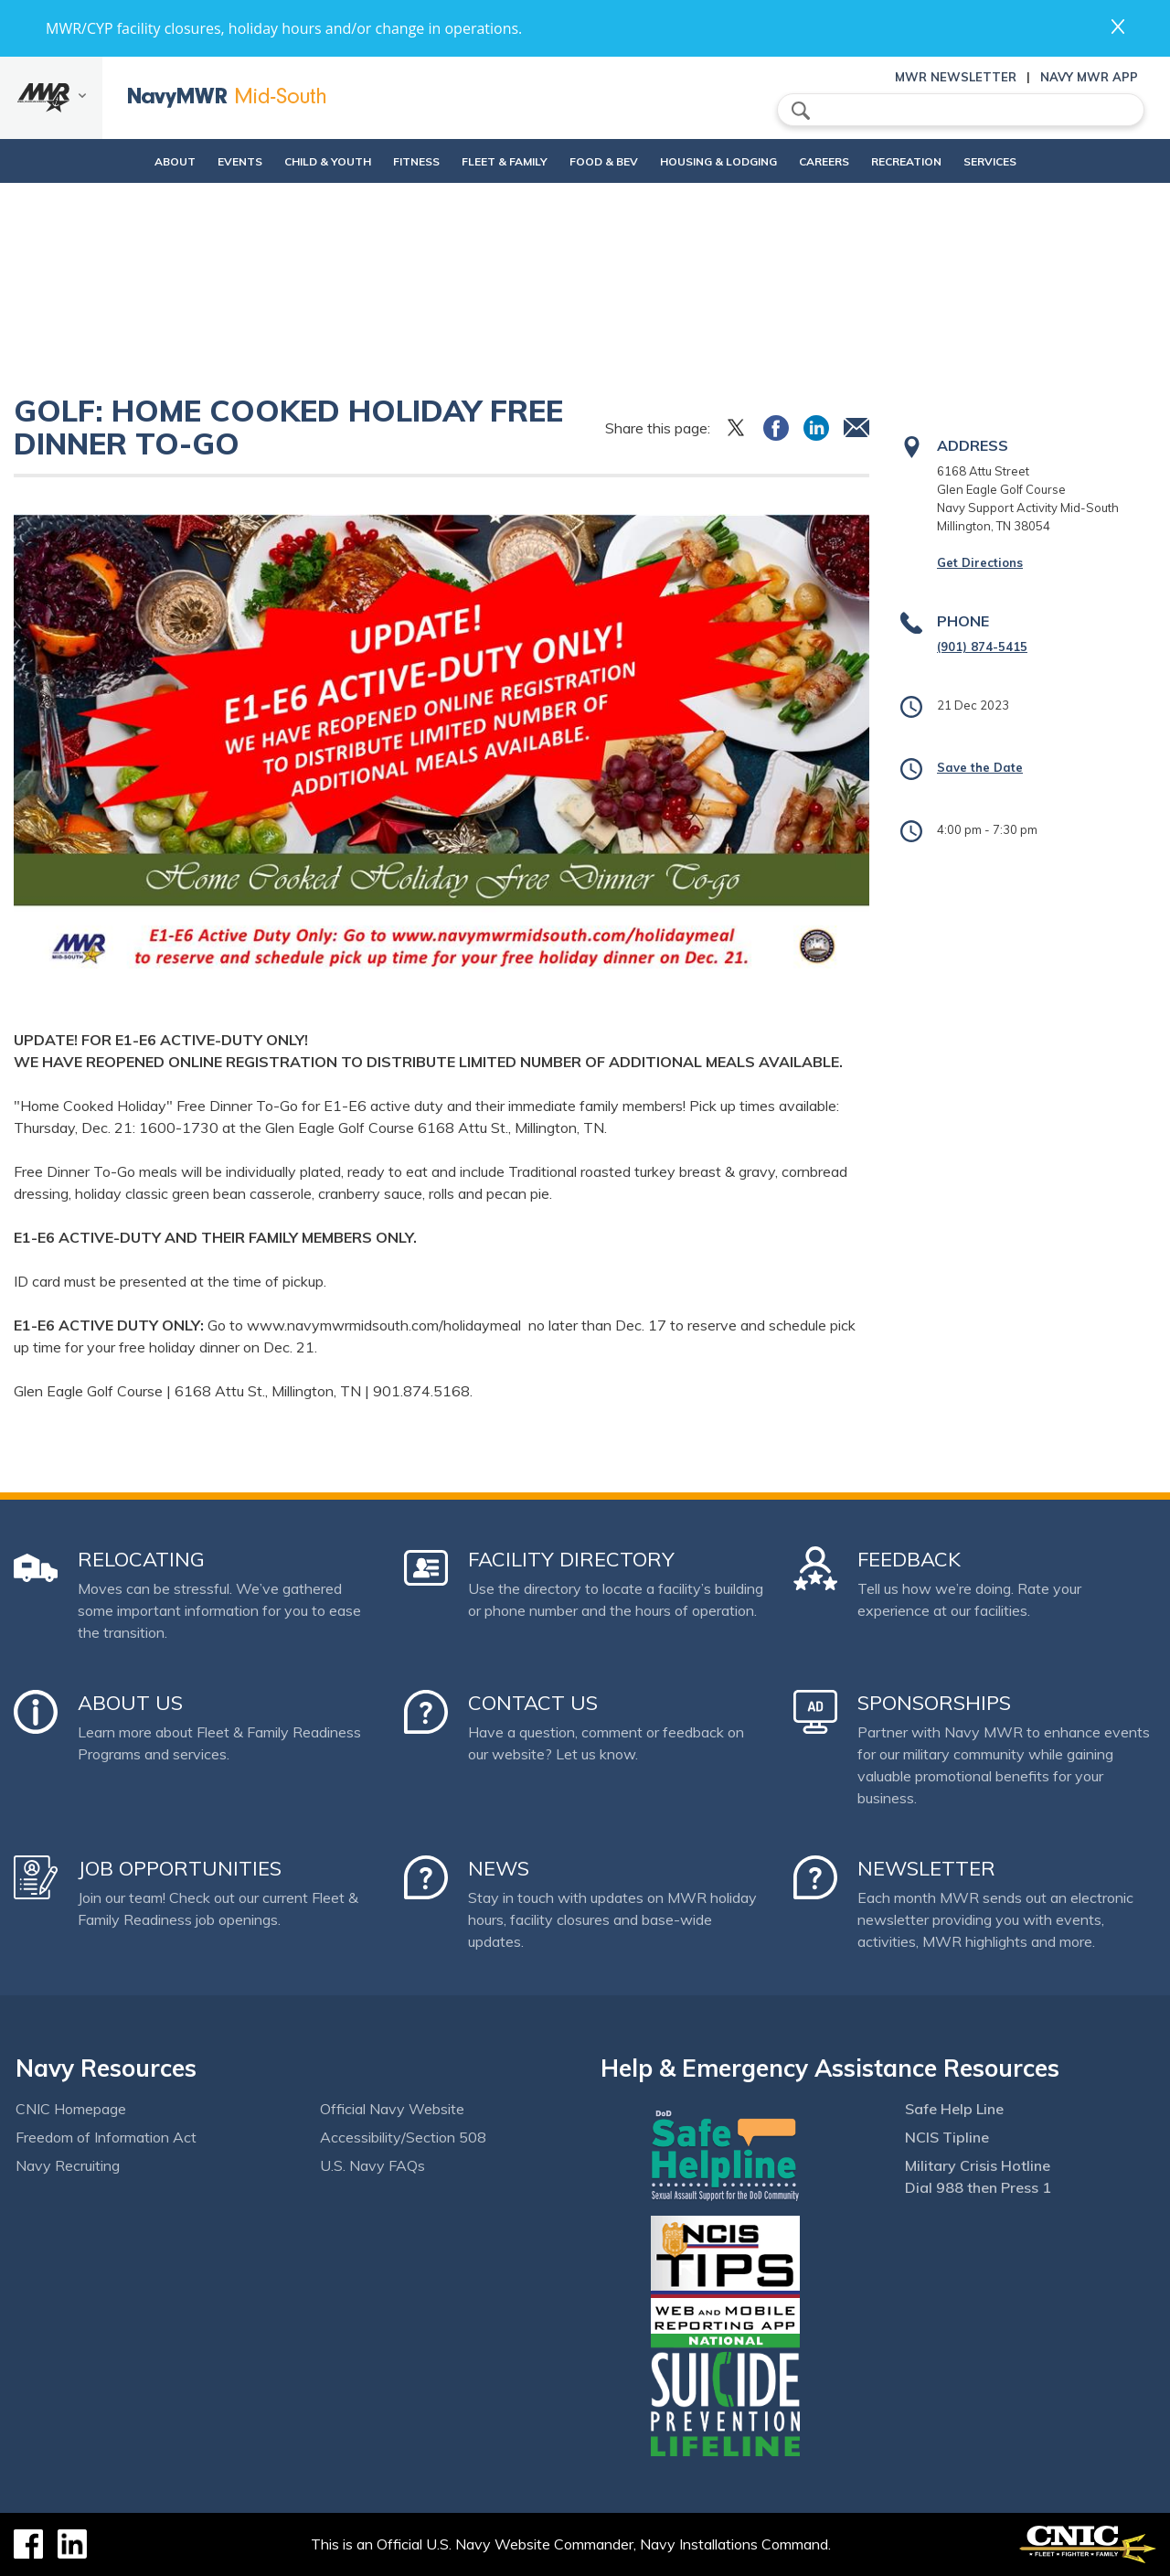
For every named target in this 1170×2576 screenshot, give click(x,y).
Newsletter (926, 1868)
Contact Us (533, 1703)
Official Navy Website (392, 2109)
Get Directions (980, 562)
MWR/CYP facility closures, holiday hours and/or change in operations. (284, 28)
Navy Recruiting (68, 2165)
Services (1028, 161)
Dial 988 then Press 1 (978, 2187)
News (498, 1868)
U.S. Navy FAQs (372, 2165)
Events (200, 161)
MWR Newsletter (955, 76)
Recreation (929, 161)
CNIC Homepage (71, 2109)
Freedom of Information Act (106, 2137)
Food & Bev (595, 161)
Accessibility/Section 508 (403, 2137)
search (801, 111)
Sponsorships (934, 1703)
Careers (847, 161)
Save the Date (980, 767)
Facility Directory (571, 1559)
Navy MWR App (1089, 76)
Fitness (392, 161)
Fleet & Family (496, 161)
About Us (130, 1703)
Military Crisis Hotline (977, 2165)
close (1118, 26)
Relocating (141, 1559)
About (120, 161)
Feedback (909, 1559)
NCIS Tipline (947, 2137)
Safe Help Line (954, 2109)
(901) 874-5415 (982, 646)
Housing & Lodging (725, 161)
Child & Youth (288, 161)
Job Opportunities (180, 1868)
